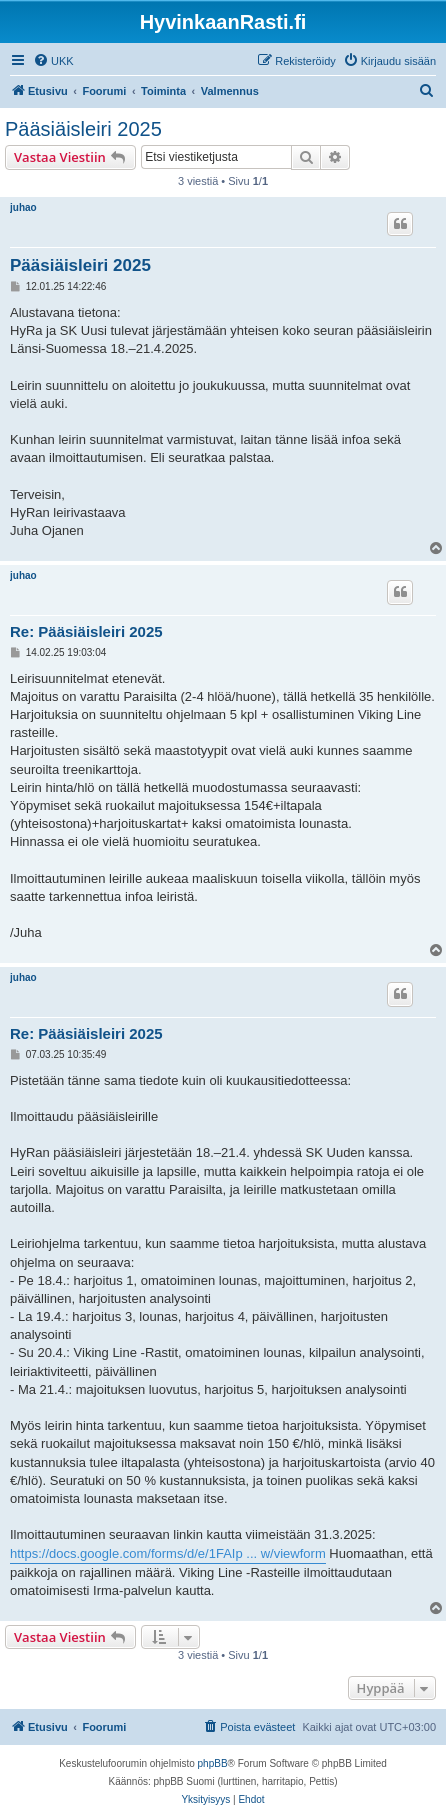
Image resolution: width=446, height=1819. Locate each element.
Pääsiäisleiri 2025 (83, 129)
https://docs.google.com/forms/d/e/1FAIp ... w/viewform (168, 1553)
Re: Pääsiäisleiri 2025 (86, 631)
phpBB (213, 1763)
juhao (23, 207)
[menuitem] (53, 61)
